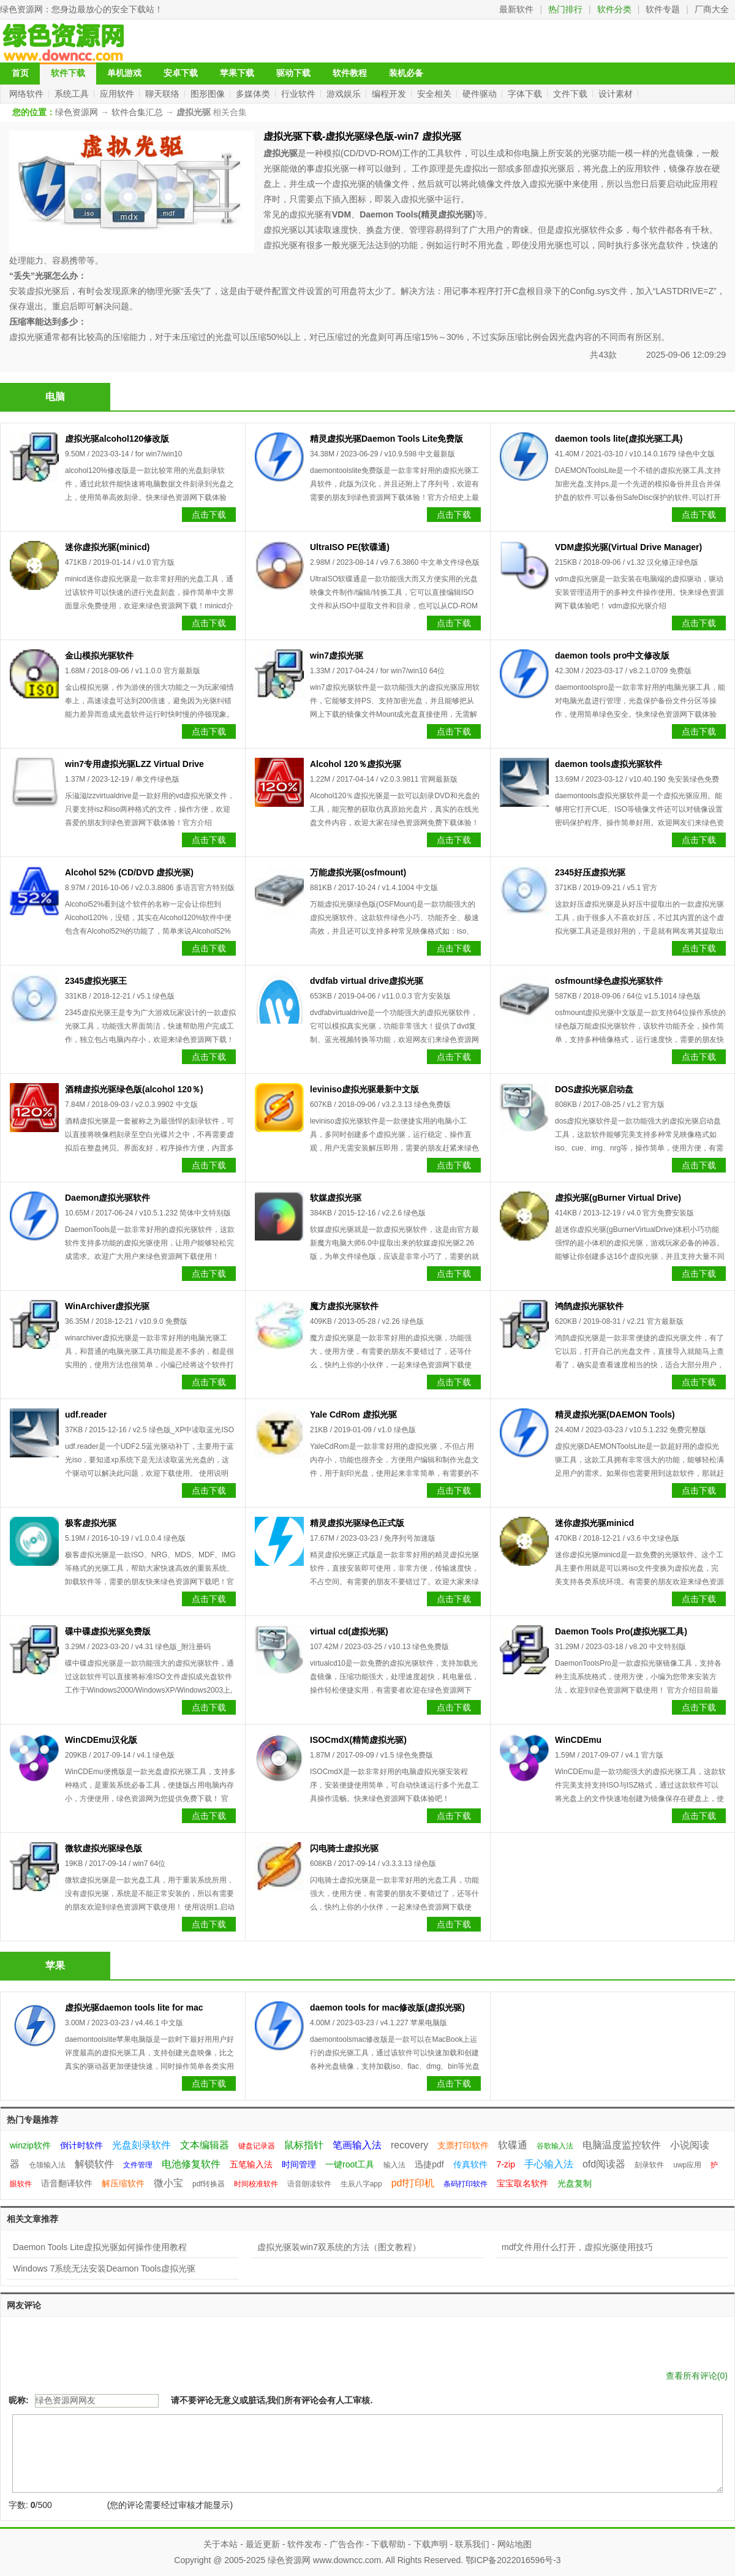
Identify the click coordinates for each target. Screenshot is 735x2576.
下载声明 (430, 2544)
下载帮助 (388, 2544)
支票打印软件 (463, 2145)
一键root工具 (349, 2164)
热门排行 (565, 9)
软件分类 (614, 9)
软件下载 (68, 73)
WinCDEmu (578, 1740)
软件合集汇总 (137, 112)
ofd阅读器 (603, 2164)
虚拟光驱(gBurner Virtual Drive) (618, 1198)
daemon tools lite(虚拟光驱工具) (618, 439)
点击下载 (209, 514)
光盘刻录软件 (141, 2145)
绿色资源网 (21, 9)
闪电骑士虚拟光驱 (344, 1848)
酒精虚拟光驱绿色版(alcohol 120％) (134, 1089)
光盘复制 (574, 2183)
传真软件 (470, 2164)
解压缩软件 (123, 2183)
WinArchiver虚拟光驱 (107, 1306)
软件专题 (663, 9)
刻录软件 (649, 2165)
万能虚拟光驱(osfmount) (358, 872)
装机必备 (406, 73)
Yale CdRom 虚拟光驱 (353, 1414)
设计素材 (616, 94)
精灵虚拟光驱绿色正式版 (357, 1523)
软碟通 (512, 2145)
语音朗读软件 (309, 2184)
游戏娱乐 (344, 94)
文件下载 (571, 94)
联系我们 (472, 2544)
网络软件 (27, 94)
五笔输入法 (251, 2164)
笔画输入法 (357, 2145)
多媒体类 (254, 94)
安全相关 (435, 94)
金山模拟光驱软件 (99, 655)
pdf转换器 (208, 2184)
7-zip (506, 2164)
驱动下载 (293, 73)
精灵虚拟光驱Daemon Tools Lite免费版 (386, 439)
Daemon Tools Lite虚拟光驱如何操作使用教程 (100, 2247)
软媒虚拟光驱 (335, 1198)
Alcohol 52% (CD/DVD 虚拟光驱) (129, 872)
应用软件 (118, 94)
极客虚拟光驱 (90, 1523)
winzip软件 (30, 2145)
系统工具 (73, 94)
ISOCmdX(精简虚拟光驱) (358, 1740)
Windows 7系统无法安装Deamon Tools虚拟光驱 (104, 2268)
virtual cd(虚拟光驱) (349, 1631)
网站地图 (514, 2544)
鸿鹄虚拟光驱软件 (589, 1306)
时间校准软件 (256, 2184)
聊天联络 (163, 94)
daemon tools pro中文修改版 (612, 655)
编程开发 (390, 94)
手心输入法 (548, 2164)
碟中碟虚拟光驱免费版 (108, 1631)
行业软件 (299, 94)
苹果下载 (237, 73)
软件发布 (304, 2544)
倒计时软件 (81, 2145)
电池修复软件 (191, 2164)
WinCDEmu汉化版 (101, 1740)
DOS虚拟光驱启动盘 (594, 1089)
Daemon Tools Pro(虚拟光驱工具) (621, 1631)
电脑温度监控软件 (621, 2145)
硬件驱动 (480, 94)
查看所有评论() (697, 2376)
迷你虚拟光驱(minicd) (107, 547)
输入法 (394, 2165)
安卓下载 (181, 73)
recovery (409, 2145)
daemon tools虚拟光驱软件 (608, 764)
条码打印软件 (465, 2184)
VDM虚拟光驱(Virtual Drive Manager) (628, 547)
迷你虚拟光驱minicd (594, 1523)
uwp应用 (687, 2165)
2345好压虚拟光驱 (590, 872)
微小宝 (168, 2183)
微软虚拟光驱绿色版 (103, 1848)
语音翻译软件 (66, 2183)
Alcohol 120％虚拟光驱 (355, 764)
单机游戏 (124, 73)
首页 (20, 73)
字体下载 (526, 94)
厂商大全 (712, 9)
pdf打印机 (412, 2183)
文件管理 (138, 2165)
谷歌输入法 (555, 2146)
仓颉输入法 (47, 2165)
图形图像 (208, 94)
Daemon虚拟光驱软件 (107, 1198)
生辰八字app (361, 2184)
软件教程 (350, 73)
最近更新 (263, 2544)
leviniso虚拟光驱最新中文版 (364, 1089)
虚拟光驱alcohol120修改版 (117, 439)
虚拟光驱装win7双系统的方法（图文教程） (339, 2247)
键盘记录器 (256, 2146)
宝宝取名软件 (522, 2183)
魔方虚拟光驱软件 (344, 1306)
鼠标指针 (303, 2145)
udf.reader (86, 1414)
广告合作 (347, 2544)
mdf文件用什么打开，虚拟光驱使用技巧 (577, 2247)
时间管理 (299, 2164)
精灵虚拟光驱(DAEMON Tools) (615, 1414)
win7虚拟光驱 (336, 655)
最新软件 (516, 9)
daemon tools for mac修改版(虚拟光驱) (387, 2007)
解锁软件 (94, 2164)
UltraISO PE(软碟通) (350, 547)
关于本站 (220, 2544)
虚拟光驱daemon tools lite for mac (134, 2007)
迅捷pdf (429, 2164)
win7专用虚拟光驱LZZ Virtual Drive (134, 764)
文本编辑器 (204, 2145)
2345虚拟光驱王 (96, 981)
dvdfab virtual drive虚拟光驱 (366, 981)
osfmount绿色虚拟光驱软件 (609, 981)
